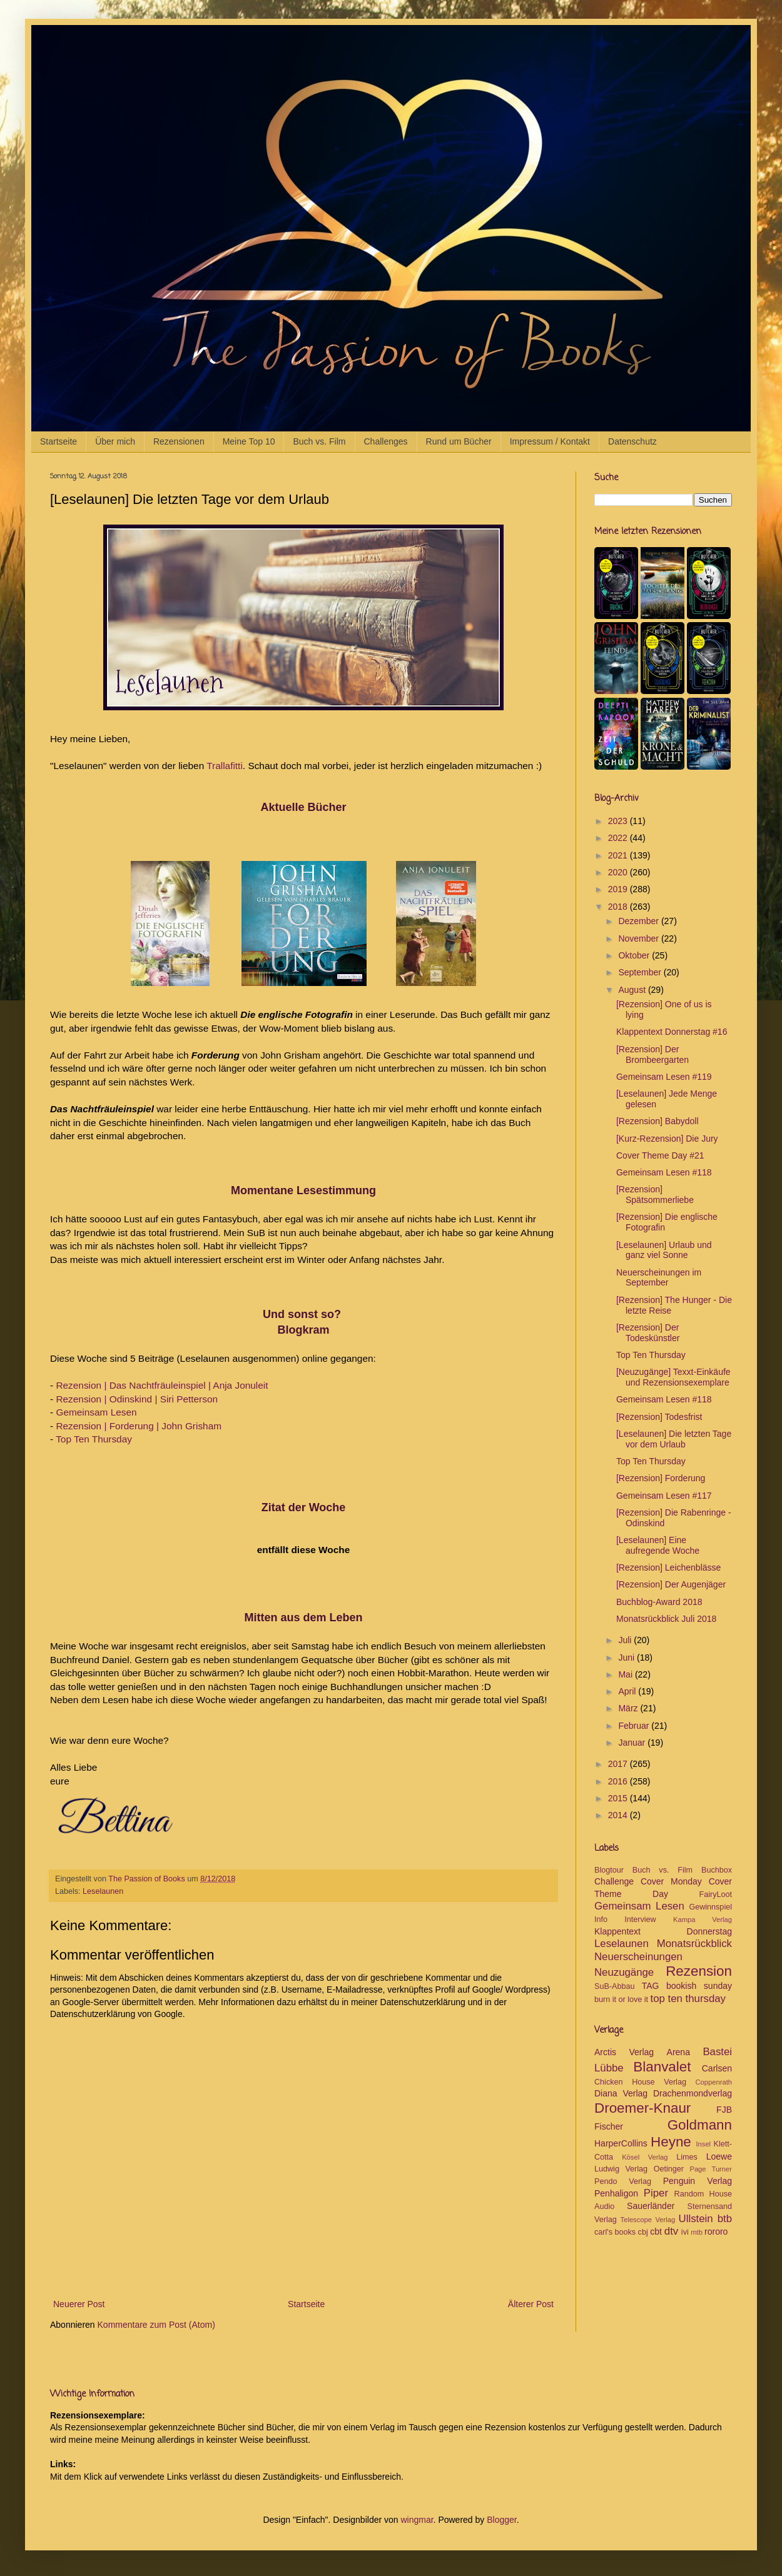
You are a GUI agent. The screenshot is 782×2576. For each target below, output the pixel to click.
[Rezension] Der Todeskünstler (647, 1332)
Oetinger (669, 2169)
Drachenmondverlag (692, 2093)
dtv (671, 2231)
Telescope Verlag (648, 2219)
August (632, 990)
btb (725, 2219)
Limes (687, 2157)
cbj (643, 2232)
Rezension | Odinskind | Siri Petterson (137, 1399)
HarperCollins (620, 2143)
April (628, 1691)
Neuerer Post (78, 2304)
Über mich (115, 441)
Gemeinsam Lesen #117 (664, 1496)
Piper (656, 2193)
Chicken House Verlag (640, 2082)
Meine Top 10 (249, 441)
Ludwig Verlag (620, 2169)
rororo (716, 2231)
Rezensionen (179, 441)
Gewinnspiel (710, 1907)
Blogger (501, 2520)
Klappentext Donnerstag (663, 1931)
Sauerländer (650, 2206)
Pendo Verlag (622, 2181)
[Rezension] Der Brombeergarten (652, 1054)
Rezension (699, 1971)
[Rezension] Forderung (660, 1478)
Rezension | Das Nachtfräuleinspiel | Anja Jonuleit (162, 1385)
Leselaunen (103, 1891)
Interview (640, 1919)
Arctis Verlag (624, 2052)
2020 (619, 872)
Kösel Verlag (645, 2157)
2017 (619, 1764)
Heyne (671, 2142)
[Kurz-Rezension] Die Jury (667, 1139)
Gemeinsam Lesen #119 (664, 1077)
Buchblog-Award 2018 (659, 1602)
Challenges (386, 441)
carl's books (615, 2232)
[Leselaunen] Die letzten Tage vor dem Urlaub (673, 1439)
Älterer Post (531, 2304)
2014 (619, 1815)
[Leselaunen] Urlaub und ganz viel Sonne (664, 1250)
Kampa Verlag (702, 1919)
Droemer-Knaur (642, 2108)
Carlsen (717, 2068)
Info (600, 1919)
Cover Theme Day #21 (660, 1155)
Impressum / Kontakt (550, 441)
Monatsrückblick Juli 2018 (666, 1619)
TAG (650, 1986)
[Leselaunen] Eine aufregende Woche (657, 1545)
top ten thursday (688, 1999)
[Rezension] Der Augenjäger (671, 1584)
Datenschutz (632, 441)
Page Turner (710, 2169)
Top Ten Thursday (94, 1439)
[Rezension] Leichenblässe (668, 1567)
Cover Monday (671, 1881)
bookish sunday (699, 1986)
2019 (619, 889)
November (639, 938)
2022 (619, 838)
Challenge (614, 1881)
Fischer (608, 2126)
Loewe (719, 2156)
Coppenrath (714, 2082)
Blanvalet (662, 2067)
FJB (724, 2110)
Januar (632, 1743)
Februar (634, 1726)
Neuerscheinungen (638, 1957)
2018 (619, 907)
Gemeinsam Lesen (96, 1412)
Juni (627, 1658)
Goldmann (700, 2125)
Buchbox (716, 1870)
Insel (703, 2144)
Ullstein (696, 2219)
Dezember (639, 921)
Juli (626, 1640)
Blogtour (609, 1870)
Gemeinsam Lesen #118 (664, 1172)
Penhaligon (616, 2193)
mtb (697, 2232)
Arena (678, 2052)
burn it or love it (621, 1999)
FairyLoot (716, 1894)
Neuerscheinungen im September (658, 1277)
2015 (619, 1798)
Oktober (635, 955)
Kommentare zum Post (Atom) (156, 2325)
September (640, 972)
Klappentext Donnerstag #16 (671, 1032)
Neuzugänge (624, 1972)
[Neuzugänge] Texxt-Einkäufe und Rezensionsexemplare (673, 1377)
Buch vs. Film (319, 441)
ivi (685, 2232)
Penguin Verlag (697, 2181)
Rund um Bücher (459, 441)
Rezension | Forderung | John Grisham (138, 1426)
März (629, 1708)
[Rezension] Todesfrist (659, 1417)
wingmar (416, 2520)
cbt (656, 2231)
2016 (619, 1781)
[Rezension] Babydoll (657, 1121)
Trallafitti (224, 765)
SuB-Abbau (614, 1986)
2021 (619, 855)
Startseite (58, 441)
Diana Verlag (620, 2093)
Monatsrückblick (694, 1944)
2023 (619, 821)
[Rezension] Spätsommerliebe (655, 1194)
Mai (626, 1674)
